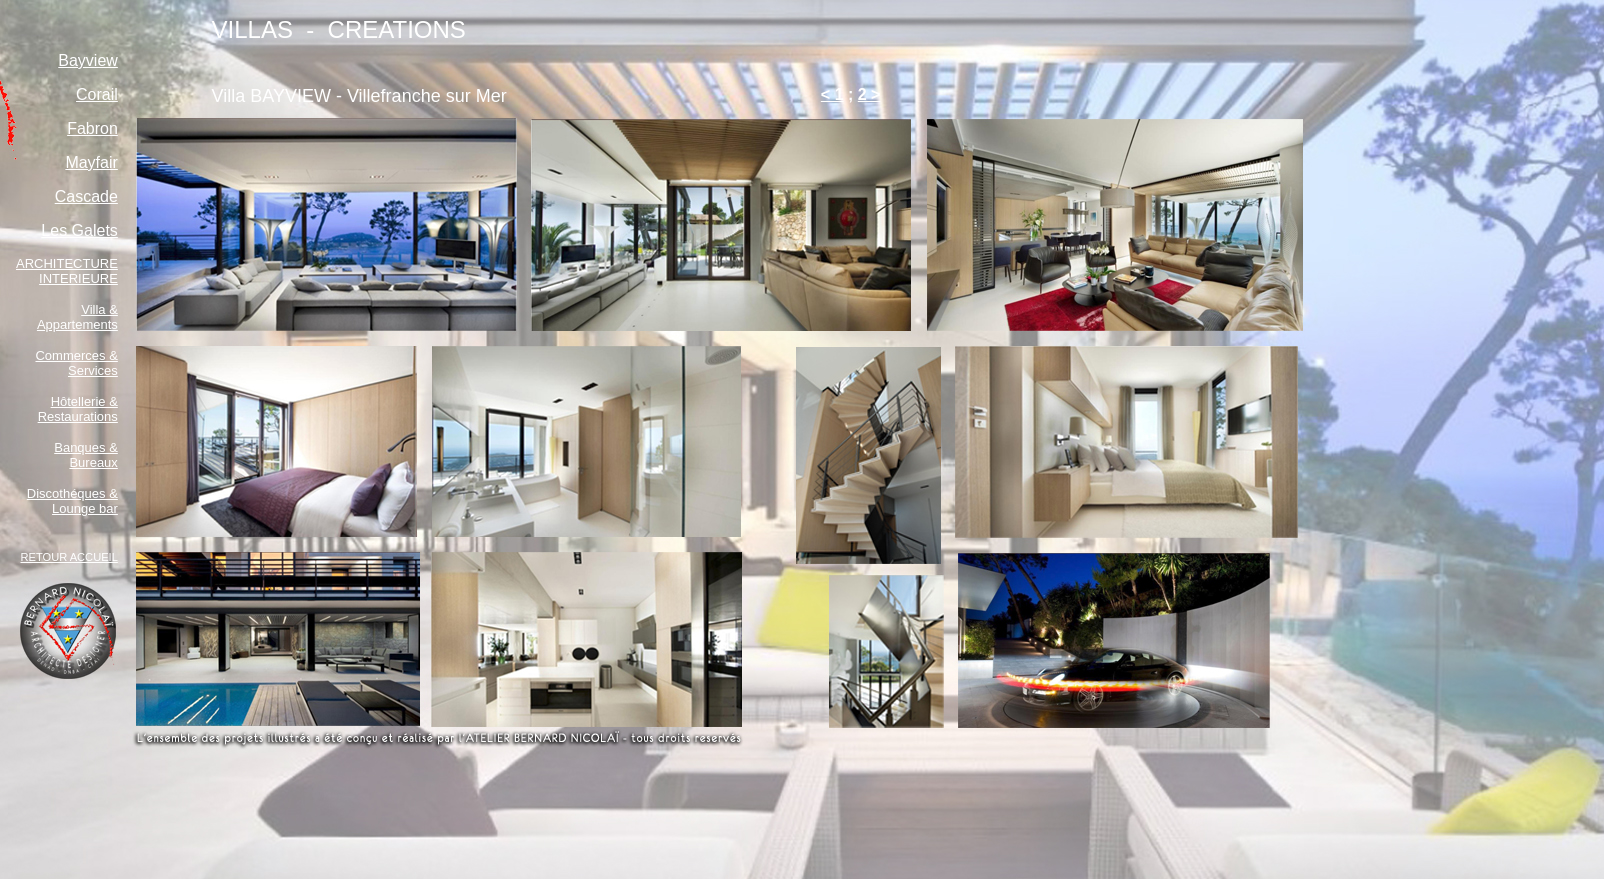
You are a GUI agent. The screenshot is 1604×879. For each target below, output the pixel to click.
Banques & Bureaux (86, 455)
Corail (97, 94)
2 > (869, 94)
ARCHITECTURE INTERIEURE (67, 271)
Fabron (92, 128)
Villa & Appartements (77, 317)
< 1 (832, 94)
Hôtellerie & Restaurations (78, 409)
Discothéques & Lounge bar (72, 501)
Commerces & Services (76, 363)
